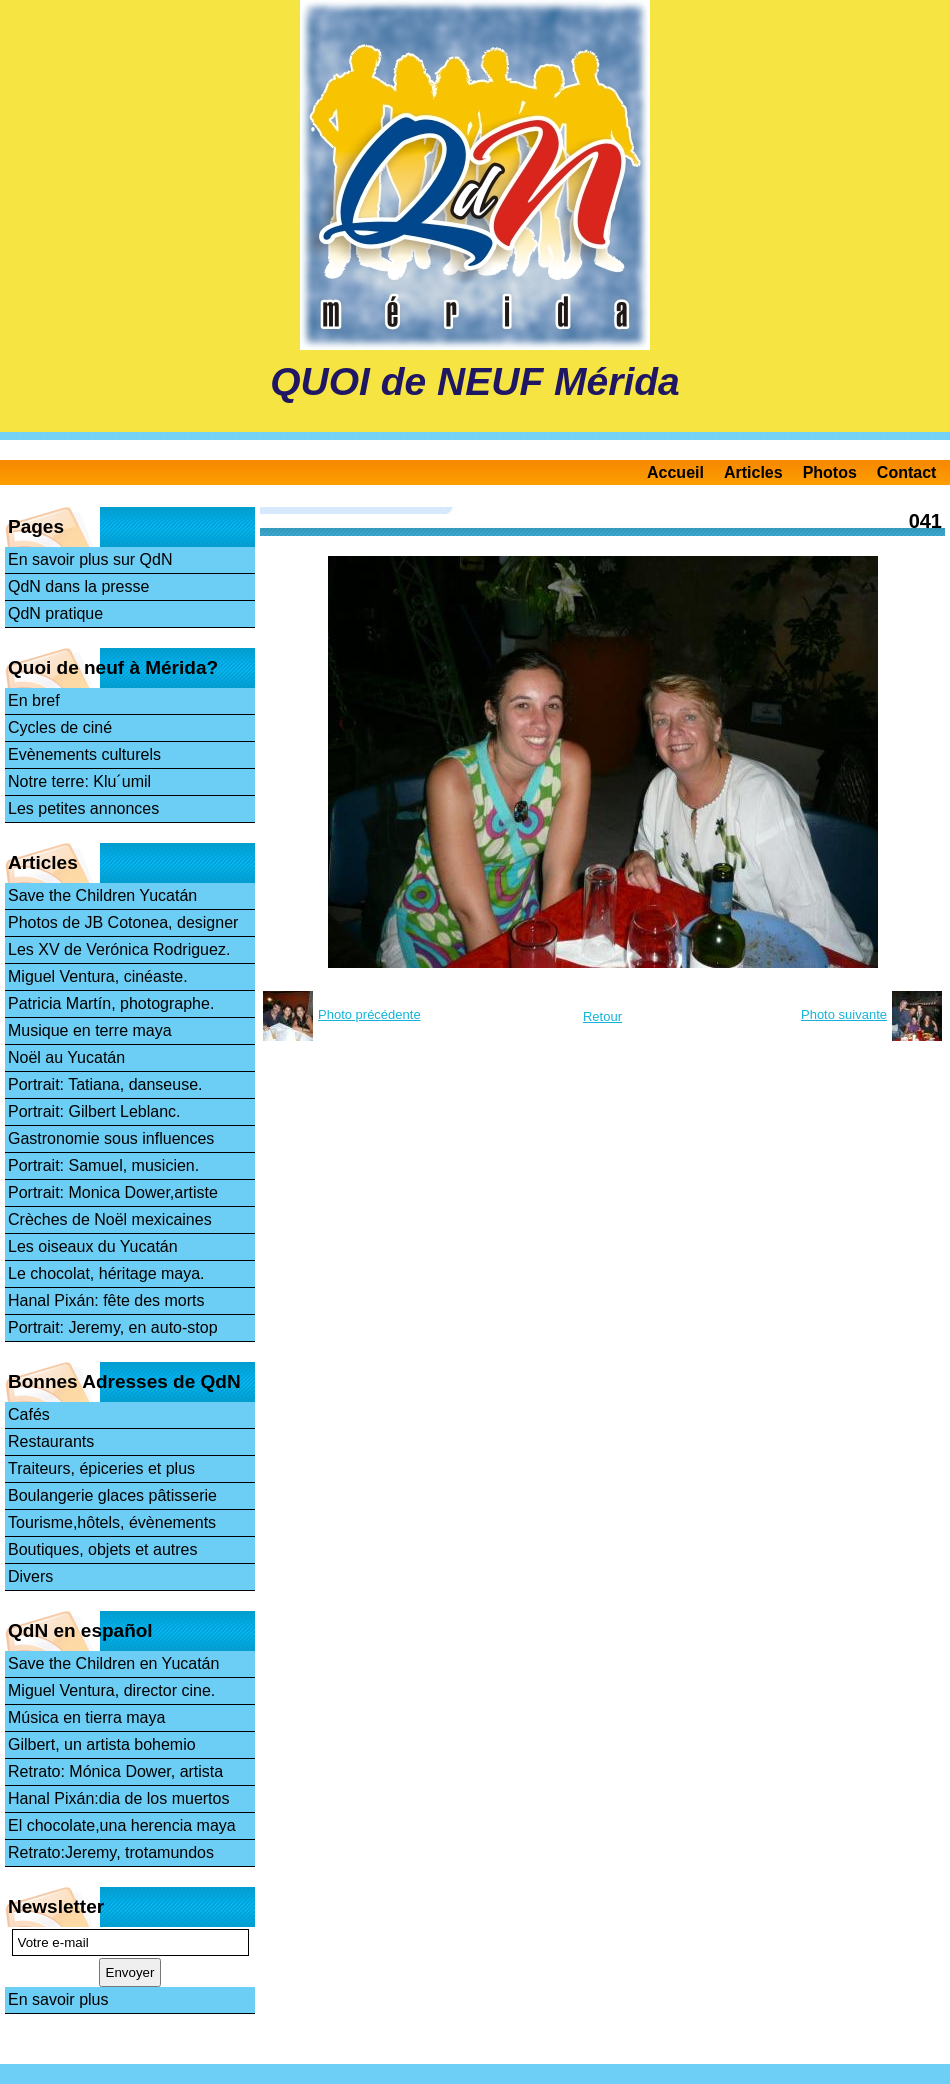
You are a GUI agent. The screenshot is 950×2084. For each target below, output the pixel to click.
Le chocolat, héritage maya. (106, 1273)
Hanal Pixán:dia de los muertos (118, 1798)
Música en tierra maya (86, 1717)
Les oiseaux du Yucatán (93, 1246)
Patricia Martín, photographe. (111, 1003)
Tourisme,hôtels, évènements (112, 1522)
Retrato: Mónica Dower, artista (115, 1771)
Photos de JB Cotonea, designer (123, 922)
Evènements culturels (84, 754)
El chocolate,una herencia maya (122, 1825)
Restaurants (51, 1441)
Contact (907, 472)
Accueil (675, 472)
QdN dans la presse (78, 586)
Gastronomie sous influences (111, 1138)
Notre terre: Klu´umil (79, 781)
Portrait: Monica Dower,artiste (113, 1192)
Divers (30, 1576)
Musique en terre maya (90, 1030)
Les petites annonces (83, 808)
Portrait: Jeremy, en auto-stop (113, 1327)
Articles (753, 472)
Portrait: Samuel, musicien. (103, 1165)
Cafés (29, 1414)
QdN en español (80, 1630)
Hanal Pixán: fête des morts (106, 1300)
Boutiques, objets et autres (102, 1549)
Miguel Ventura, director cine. (111, 1690)
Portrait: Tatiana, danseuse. (105, 1084)
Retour (602, 1016)
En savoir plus (58, 1999)
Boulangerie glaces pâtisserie (112, 1495)
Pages (36, 526)
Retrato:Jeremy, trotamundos (111, 1852)
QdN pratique (55, 613)
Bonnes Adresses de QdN (124, 1381)
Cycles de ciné (60, 727)
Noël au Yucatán (66, 1057)
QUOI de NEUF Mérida (475, 381)
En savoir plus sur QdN (90, 559)
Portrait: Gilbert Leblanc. (94, 1111)
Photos (830, 472)
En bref (34, 700)
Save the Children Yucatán (102, 895)
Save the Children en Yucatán (113, 1663)
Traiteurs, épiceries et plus (101, 1468)
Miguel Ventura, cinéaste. (98, 976)
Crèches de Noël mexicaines (110, 1219)
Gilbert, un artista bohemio (102, 1744)
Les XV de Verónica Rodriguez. (119, 949)
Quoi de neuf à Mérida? (113, 667)
